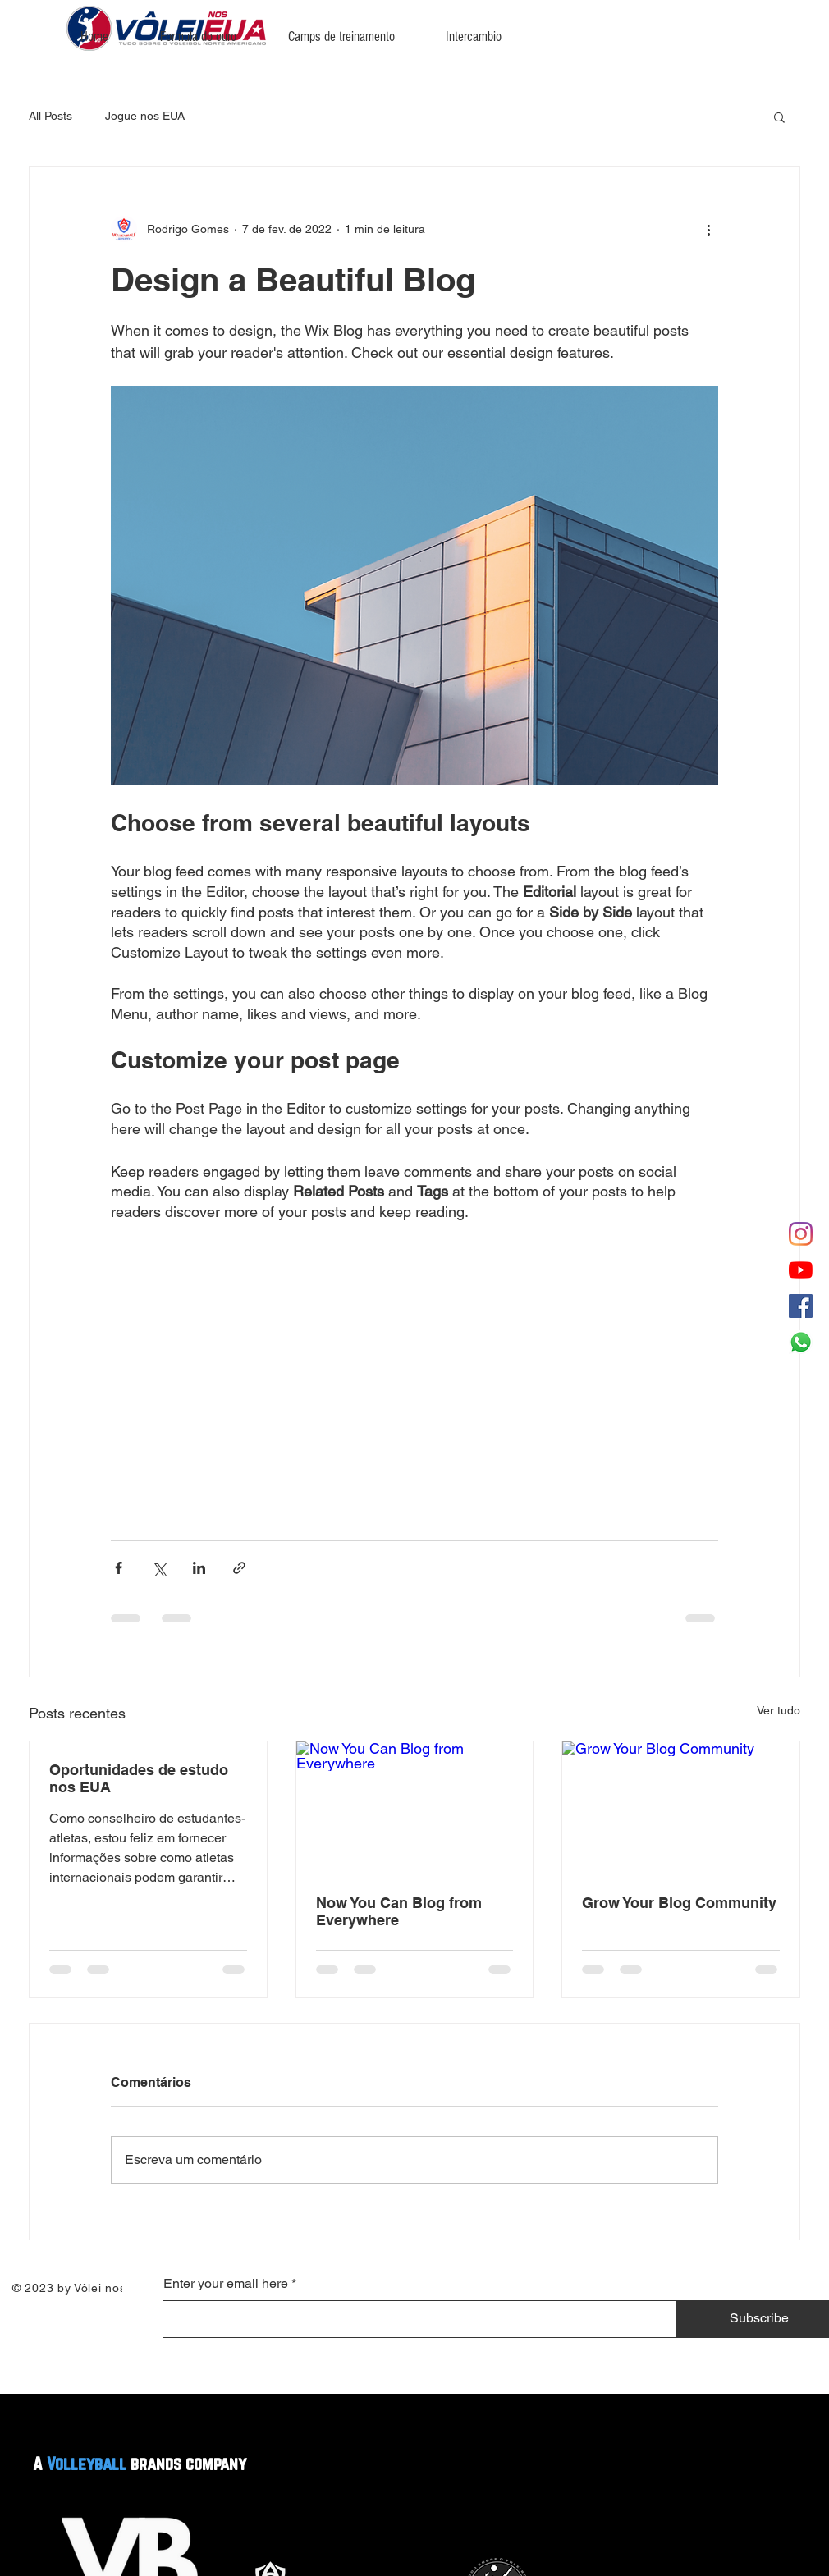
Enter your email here (225, 2283)
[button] (779, 116)
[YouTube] (801, 1270)
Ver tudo (778, 1710)
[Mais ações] (708, 229)
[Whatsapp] (801, 1342)
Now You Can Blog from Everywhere (399, 1911)
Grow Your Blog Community (679, 1902)
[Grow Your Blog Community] (680, 1807)
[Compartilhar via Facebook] (118, 1568)
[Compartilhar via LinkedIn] (199, 1568)
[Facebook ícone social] (801, 1306)
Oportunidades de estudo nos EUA (138, 1778)
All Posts (50, 115)
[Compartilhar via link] (239, 1568)
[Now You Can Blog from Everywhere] (415, 1807)
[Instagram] (801, 1234)
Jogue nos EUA (145, 115)
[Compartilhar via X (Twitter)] (159, 1568)
